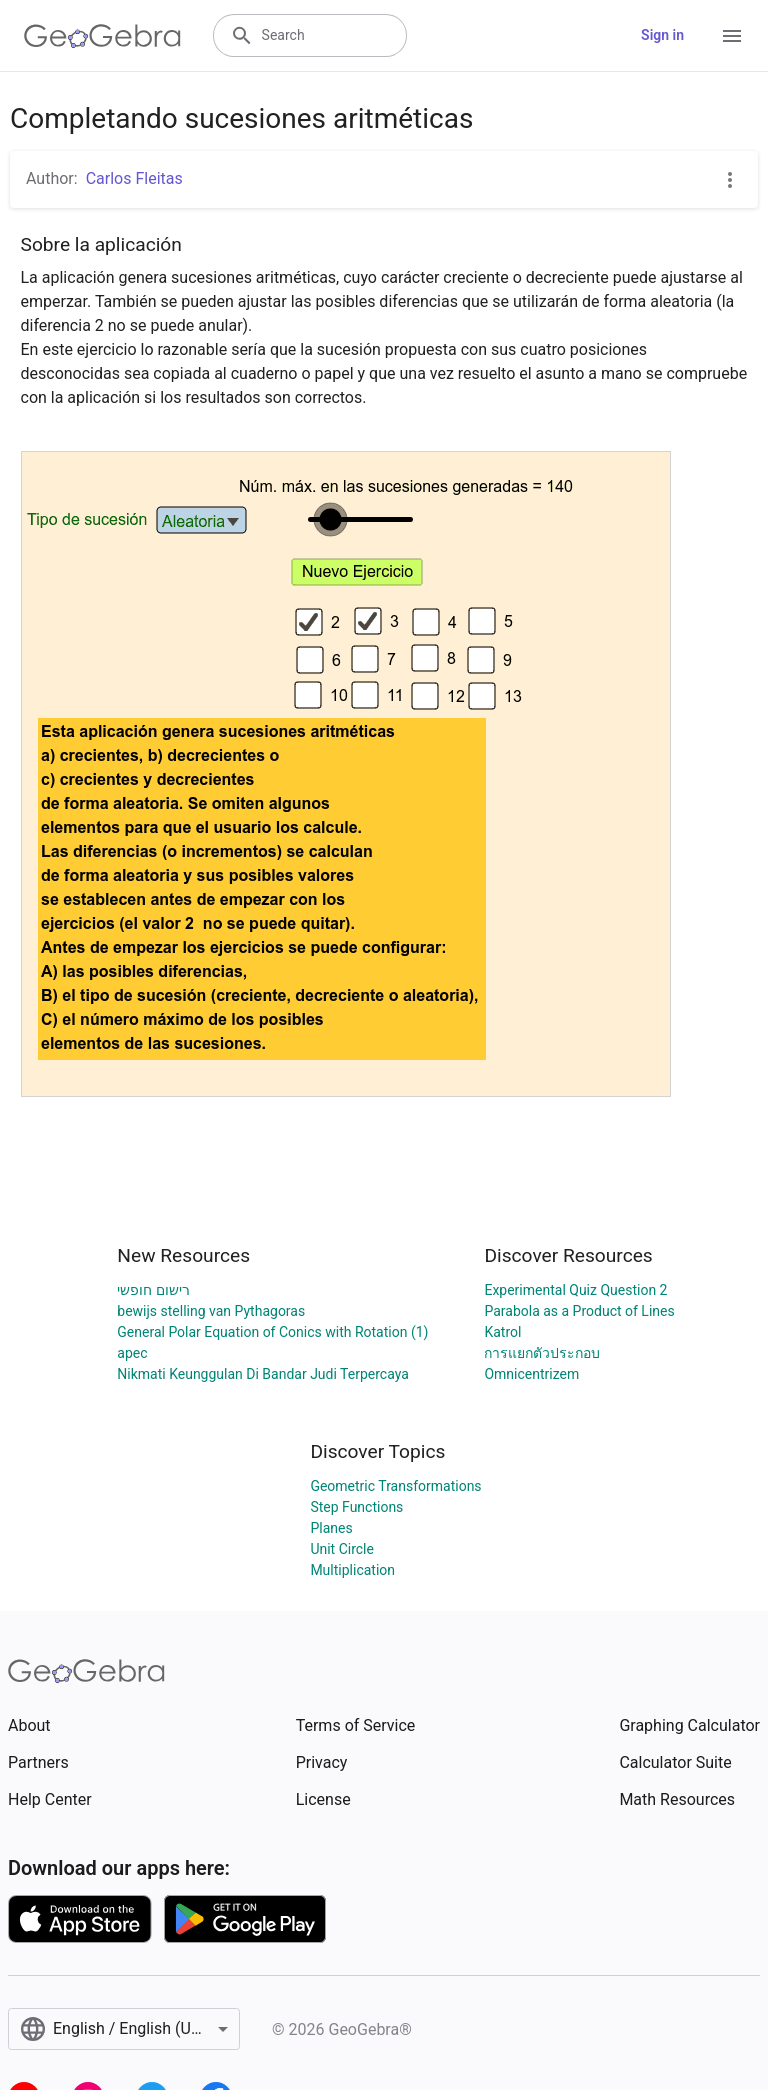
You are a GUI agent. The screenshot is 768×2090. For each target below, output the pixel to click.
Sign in (662, 35)
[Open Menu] (732, 36)
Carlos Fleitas (134, 178)
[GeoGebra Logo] (102, 36)
